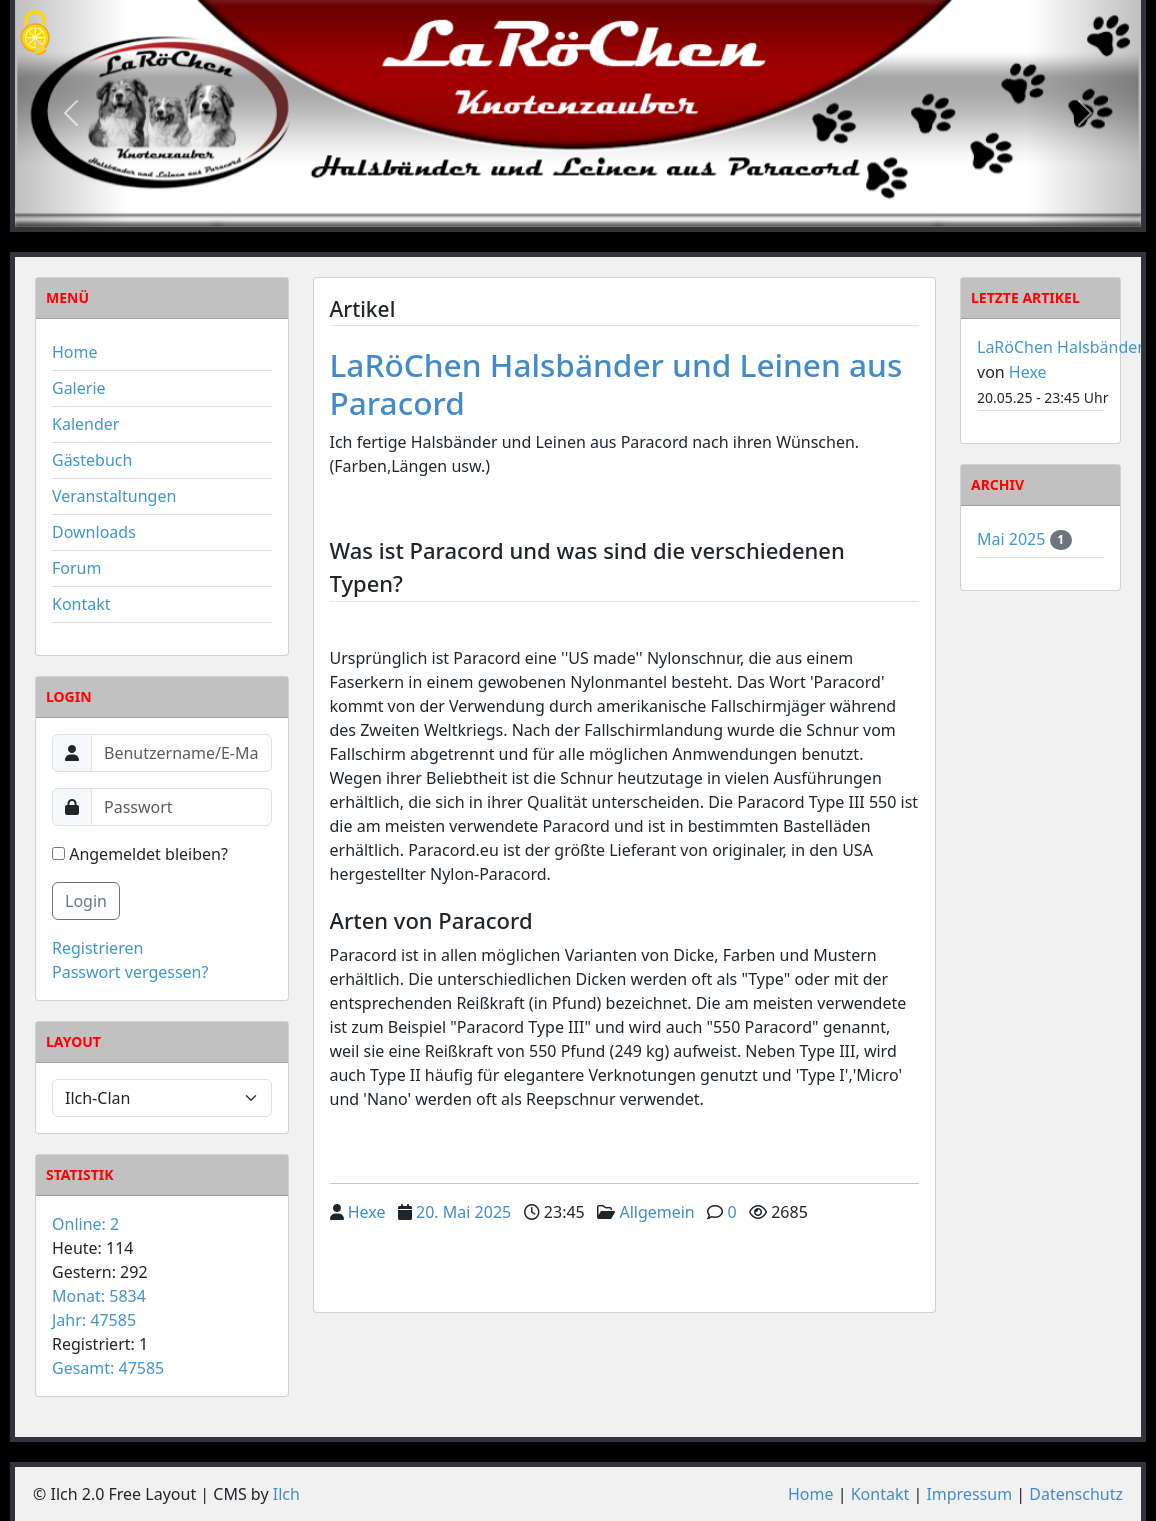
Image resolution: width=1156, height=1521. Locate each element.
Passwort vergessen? (130, 972)
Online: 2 (85, 1224)
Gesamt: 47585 (108, 1368)
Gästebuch (92, 460)
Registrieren (97, 948)
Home (75, 352)
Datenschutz (1076, 1494)
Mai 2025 (1013, 539)
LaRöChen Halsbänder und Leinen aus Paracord (616, 383)
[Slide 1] (542, 210)
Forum (76, 568)
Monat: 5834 (99, 1296)
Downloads (94, 532)
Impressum (969, 1494)
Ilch (286, 1494)
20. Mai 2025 (463, 1212)
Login (86, 901)
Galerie (79, 388)
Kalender (85, 424)
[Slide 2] (578, 210)
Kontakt (81, 604)
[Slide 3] (614, 210)
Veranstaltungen (114, 496)
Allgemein (656, 1212)
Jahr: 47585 (94, 1320)
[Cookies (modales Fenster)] (35, 34)
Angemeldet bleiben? (140, 854)
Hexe (367, 1212)
